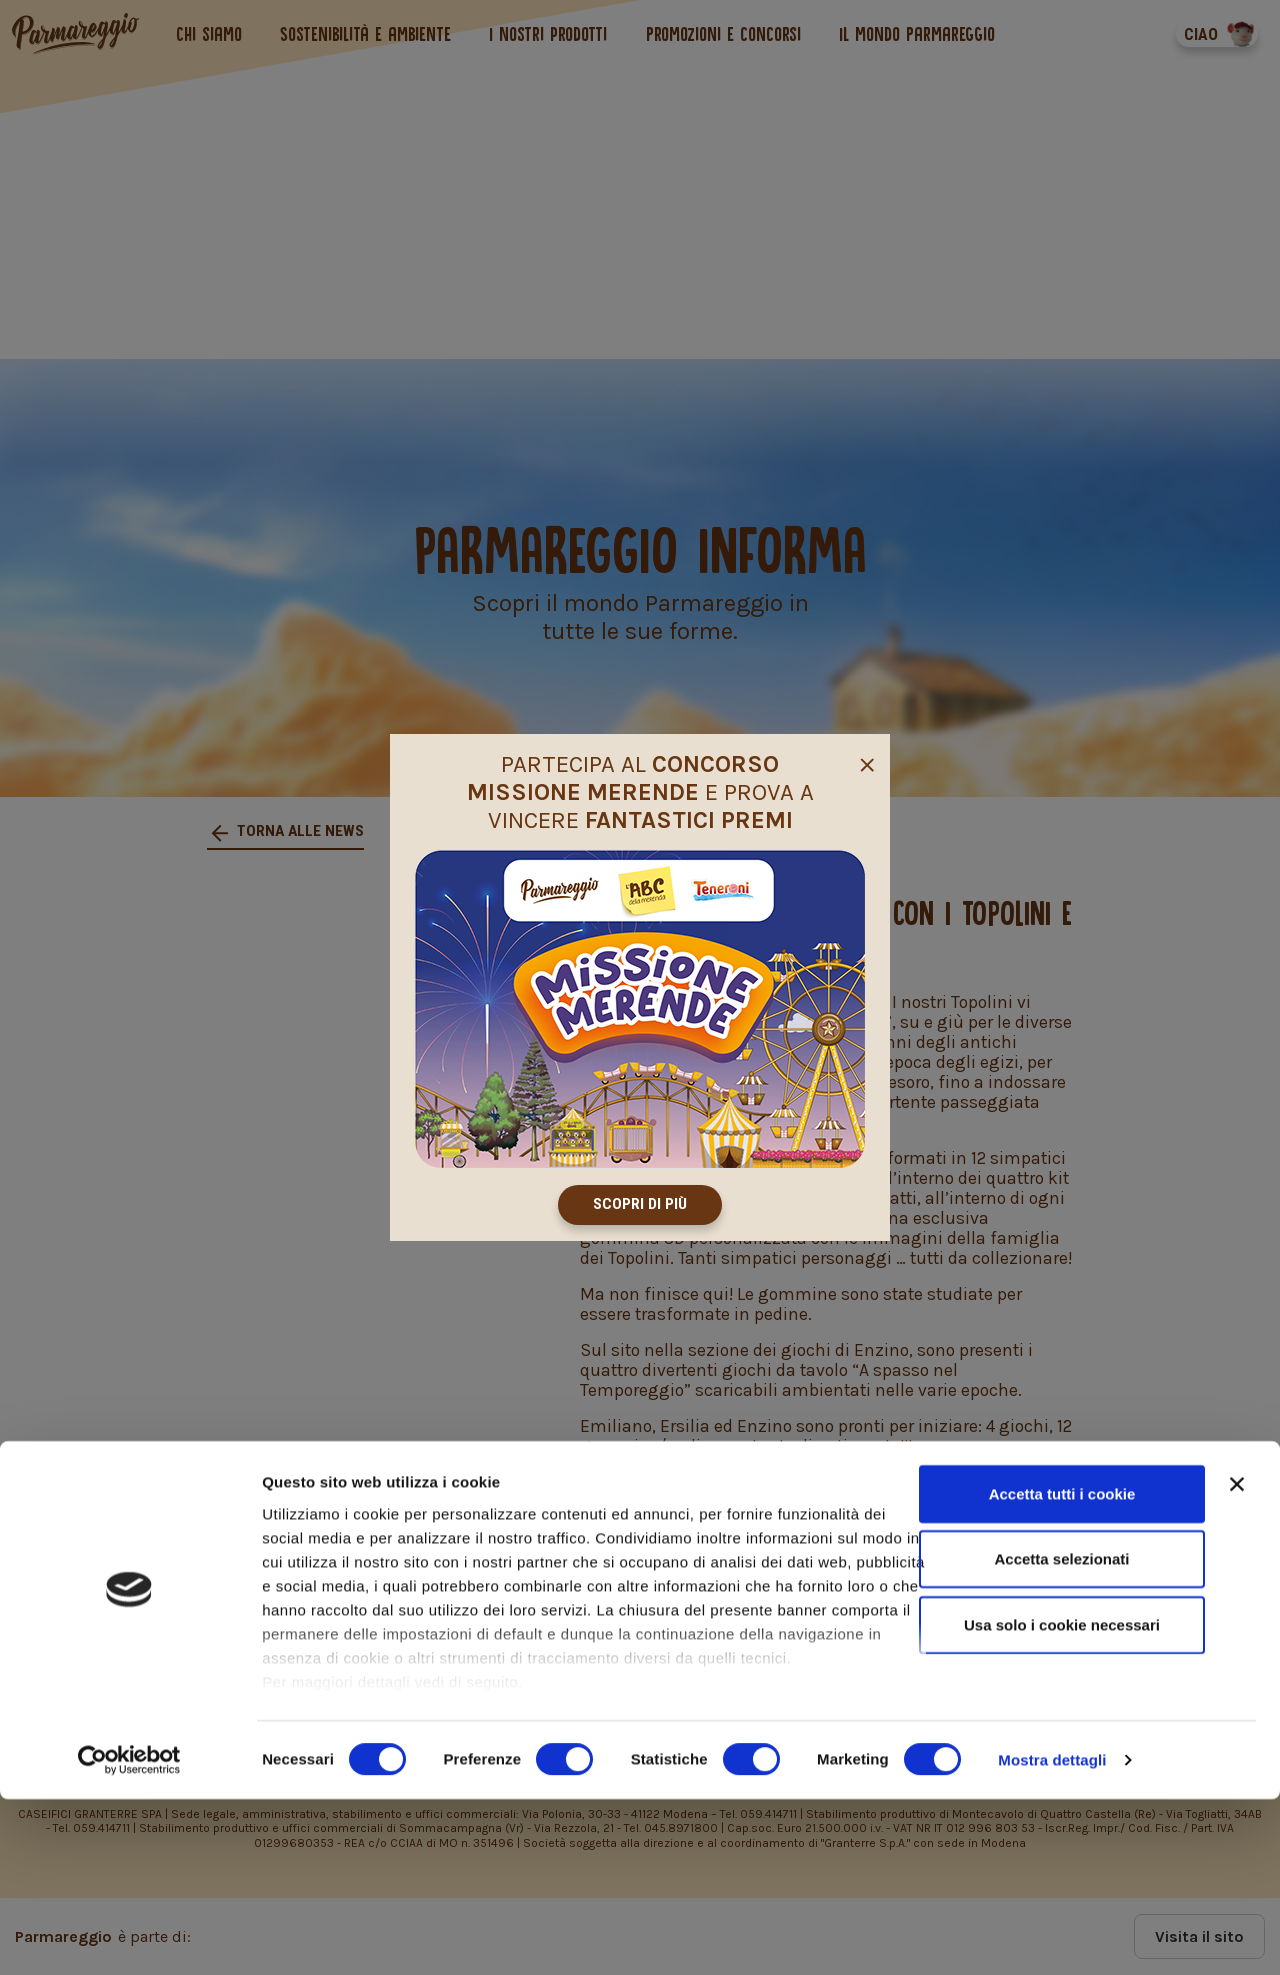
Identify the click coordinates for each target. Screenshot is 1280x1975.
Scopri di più (640, 1204)
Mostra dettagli (1052, 1935)
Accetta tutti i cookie (1062, 1669)
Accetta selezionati (1061, 1734)
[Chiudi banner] (1237, 1660)
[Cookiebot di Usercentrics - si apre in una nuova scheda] (129, 1936)
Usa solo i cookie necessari (1062, 1800)
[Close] (867, 760)
